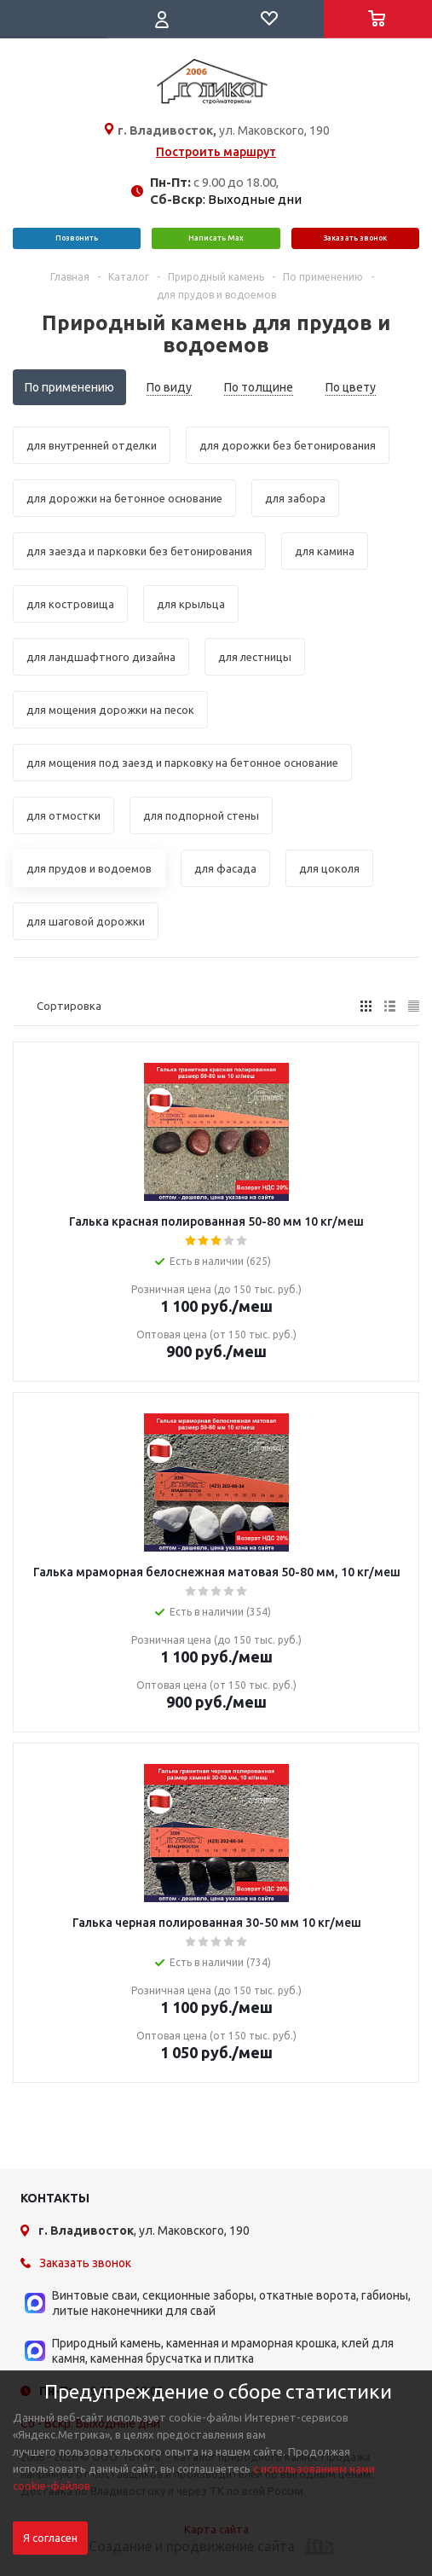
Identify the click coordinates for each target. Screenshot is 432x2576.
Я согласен (50, 2538)
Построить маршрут (216, 152)
